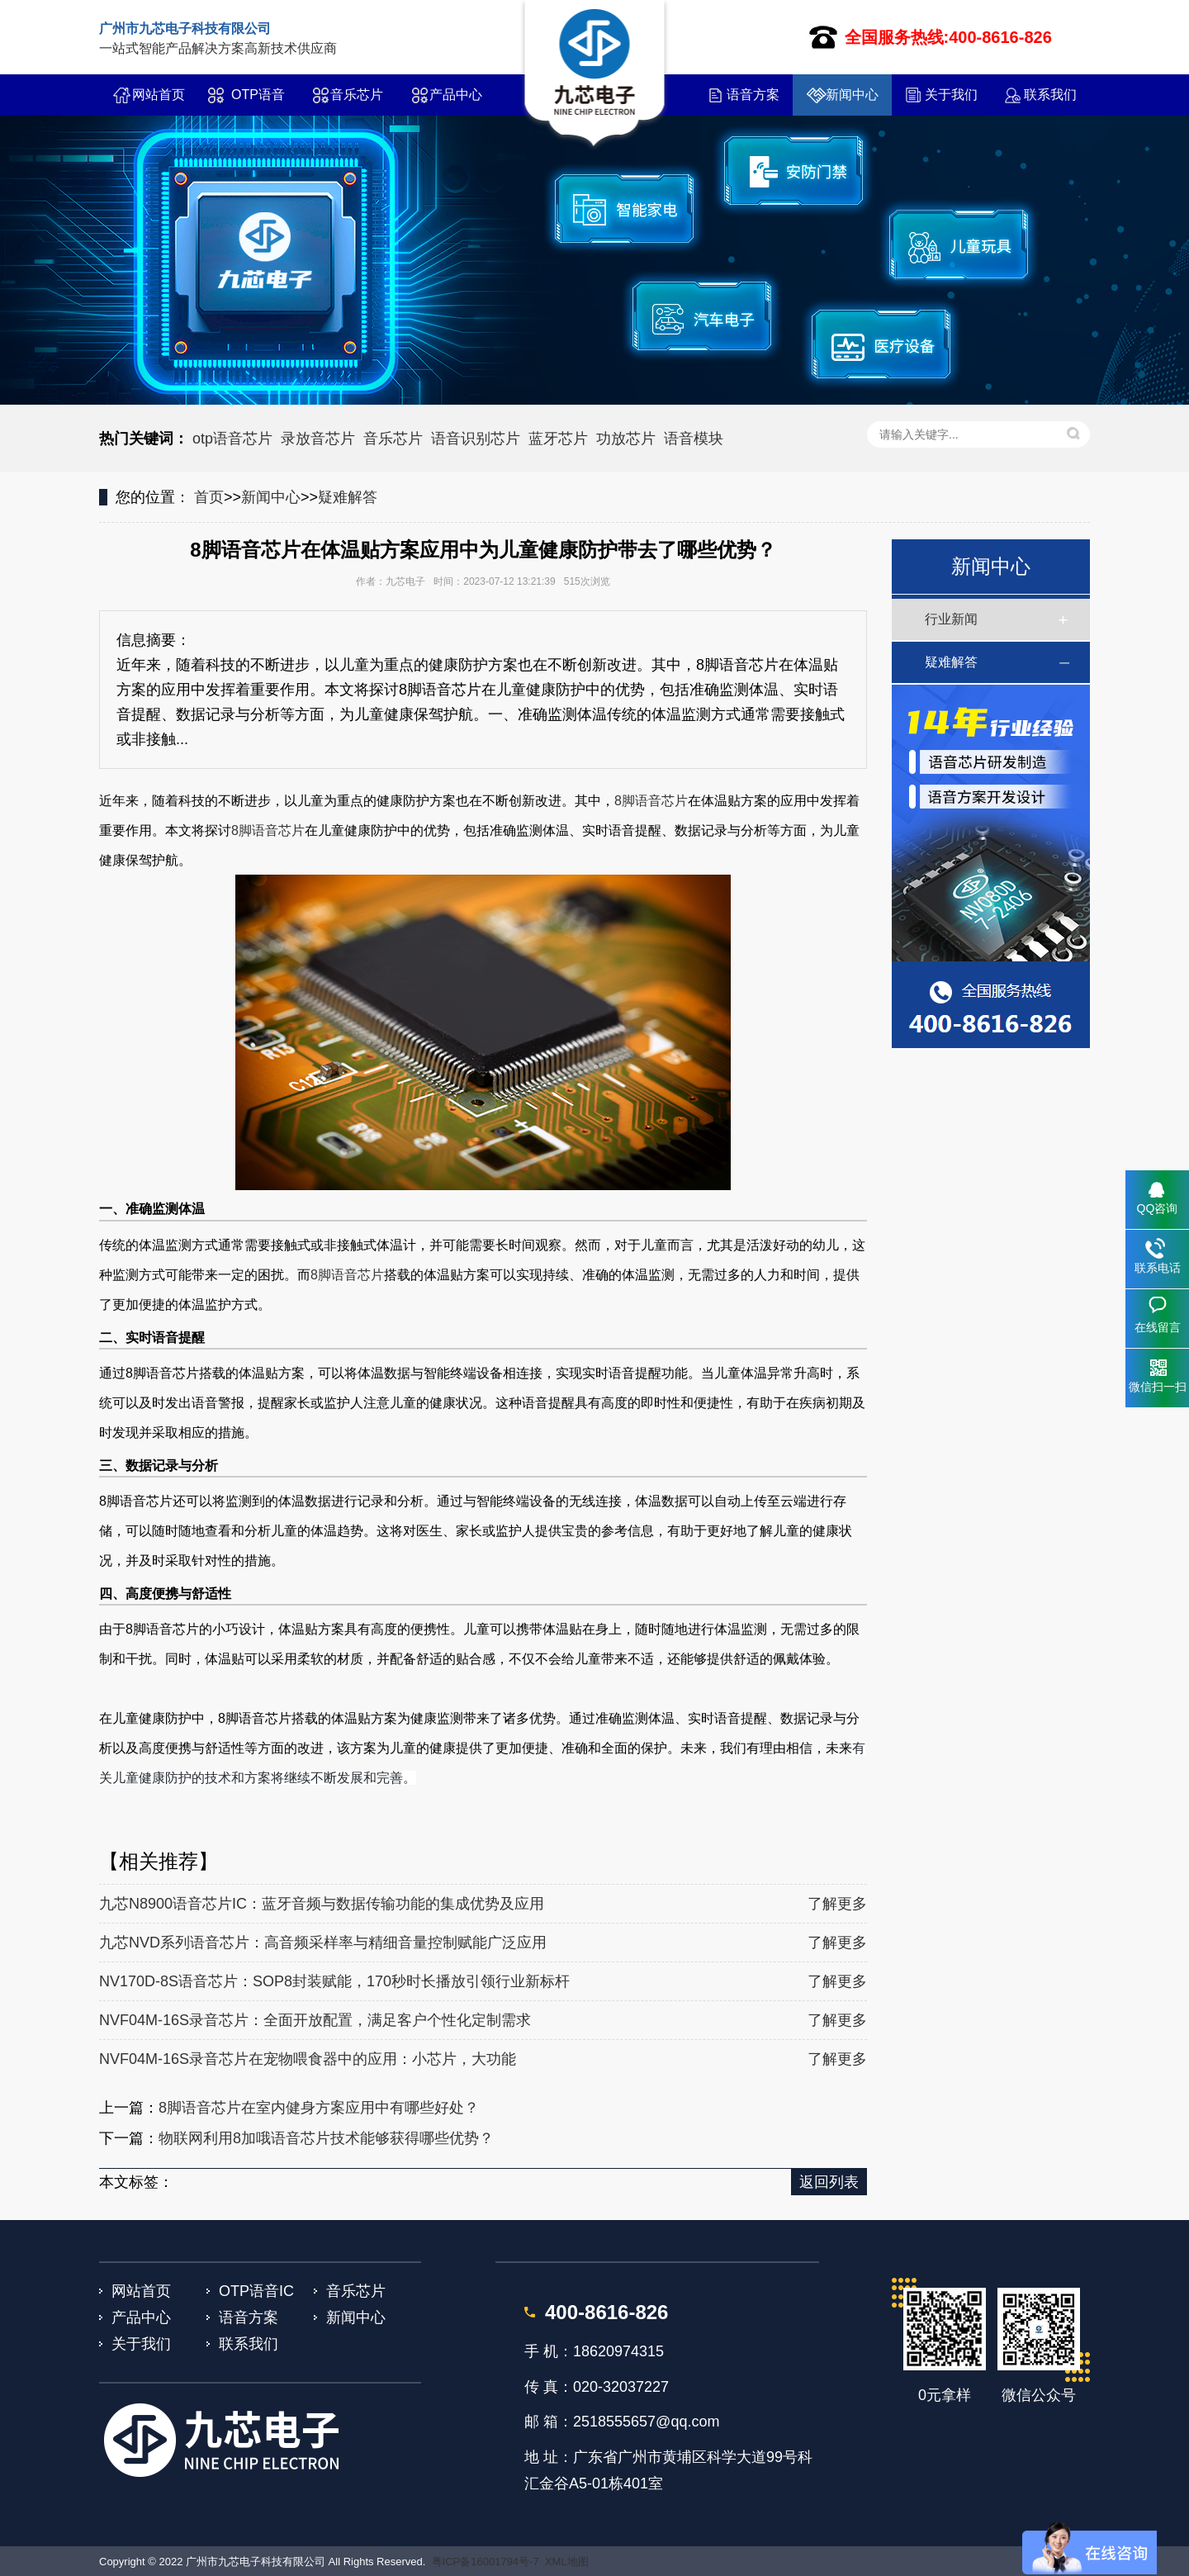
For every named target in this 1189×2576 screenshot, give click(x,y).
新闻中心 (852, 95)
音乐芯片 (356, 95)
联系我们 (1050, 95)
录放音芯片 (318, 438)
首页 (209, 497)
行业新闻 (951, 619)
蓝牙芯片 (558, 438)
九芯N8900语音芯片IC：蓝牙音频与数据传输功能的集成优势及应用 (321, 1903)
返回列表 (829, 2182)
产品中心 (455, 95)
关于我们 (951, 95)
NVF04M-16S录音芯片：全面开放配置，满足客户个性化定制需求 (315, 2020)
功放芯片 (626, 438)
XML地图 (567, 2561)
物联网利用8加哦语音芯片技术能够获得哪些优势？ (326, 2138)
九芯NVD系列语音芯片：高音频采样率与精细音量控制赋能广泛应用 (323, 1942)
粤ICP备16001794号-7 (485, 2561)
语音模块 (693, 438)
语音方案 (753, 95)
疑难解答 (347, 497)
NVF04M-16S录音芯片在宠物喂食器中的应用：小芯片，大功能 (307, 2059)
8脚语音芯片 (651, 801)
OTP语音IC (258, 102)
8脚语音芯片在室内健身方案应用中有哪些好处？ (319, 2107)
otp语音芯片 (232, 438)
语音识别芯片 (475, 438)
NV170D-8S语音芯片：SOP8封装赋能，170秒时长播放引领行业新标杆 (334, 1981)
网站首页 (158, 95)
